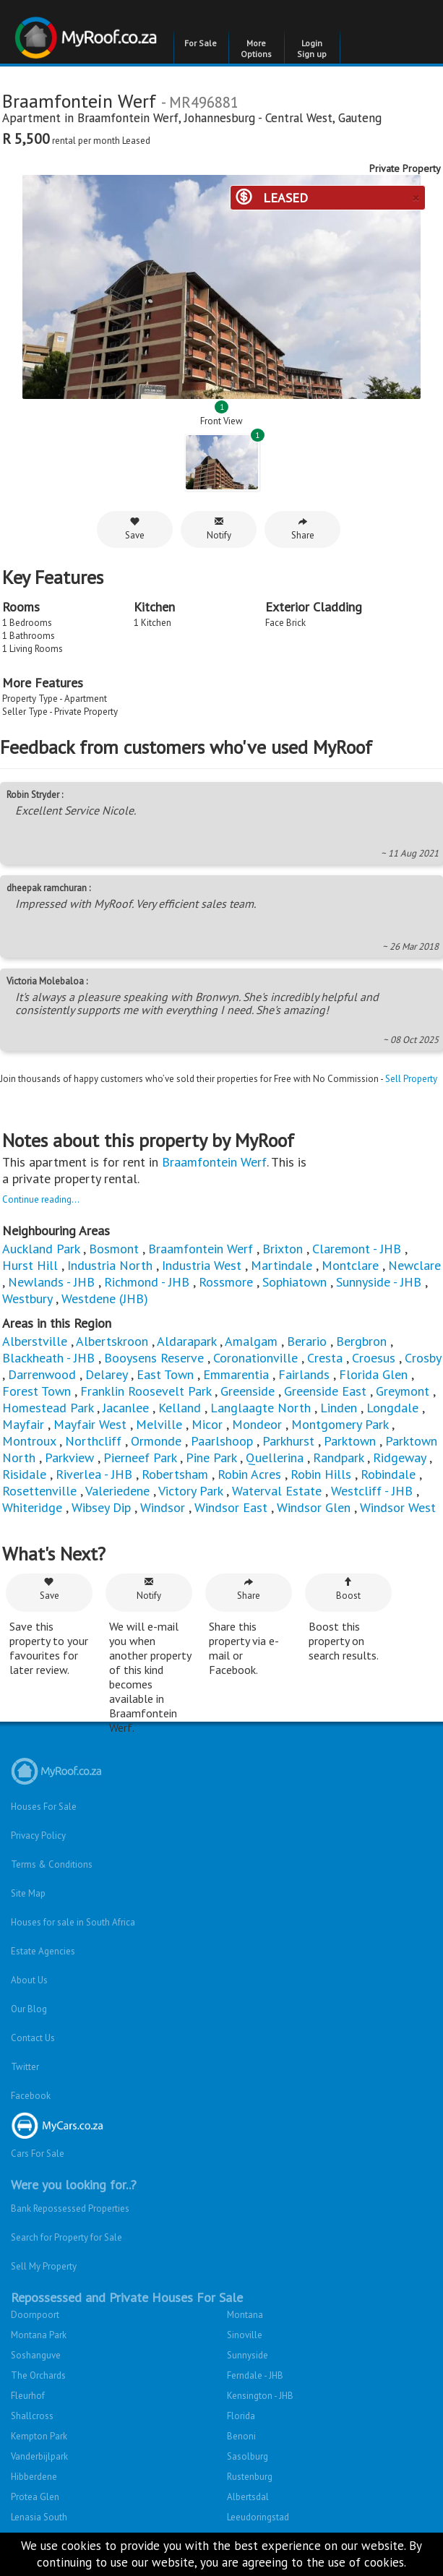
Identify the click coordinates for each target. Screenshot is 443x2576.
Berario (307, 1341)
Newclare (414, 1265)
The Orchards (38, 2375)
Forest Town (36, 1391)
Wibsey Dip (101, 1507)
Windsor (162, 1507)
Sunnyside (247, 2355)
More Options (256, 48)
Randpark (338, 1457)
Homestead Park (47, 1407)
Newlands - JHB (51, 1282)
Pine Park (211, 1457)
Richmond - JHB (146, 1282)
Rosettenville (39, 1490)
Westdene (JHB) (104, 1298)
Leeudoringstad (258, 2517)
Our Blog (29, 2009)
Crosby (423, 1357)
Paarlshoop (222, 1441)
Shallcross (32, 2416)
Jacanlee (126, 1407)
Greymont (402, 1391)
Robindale (388, 1474)
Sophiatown (294, 1282)
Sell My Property (44, 2266)
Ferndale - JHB (255, 2375)
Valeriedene (117, 1490)
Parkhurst (288, 1441)
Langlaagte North (260, 1407)
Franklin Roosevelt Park (145, 1391)
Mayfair (23, 1424)
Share (302, 528)
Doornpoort (35, 2315)
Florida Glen (373, 1374)
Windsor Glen (313, 1507)
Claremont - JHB (356, 1248)
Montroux (29, 1441)
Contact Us (33, 2038)
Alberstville (34, 1341)
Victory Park (190, 1490)
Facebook (31, 2096)
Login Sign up (312, 48)
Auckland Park (40, 1248)
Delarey (106, 1374)
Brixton (282, 1248)
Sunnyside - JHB (378, 1282)
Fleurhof (28, 2396)
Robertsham (175, 1474)
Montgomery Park (339, 1424)
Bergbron (361, 1341)
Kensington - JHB (260, 2396)
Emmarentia (236, 1374)
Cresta (325, 1357)
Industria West (201, 1265)
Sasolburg (247, 2456)
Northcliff (93, 1441)
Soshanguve (36, 2355)
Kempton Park (39, 2436)
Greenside (247, 1391)
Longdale (392, 1407)
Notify (219, 528)
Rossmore (226, 1282)
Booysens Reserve (154, 1357)
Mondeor (257, 1424)
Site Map (28, 1893)
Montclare (350, 1265)
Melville (159, 1424)
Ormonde (156, 1441)
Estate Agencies (43, 1951)
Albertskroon (112, 1341)
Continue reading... (40, 1199)
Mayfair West (89, 1424)
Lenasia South (39, 2517)
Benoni (241, 2436)
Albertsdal (248, 2497)
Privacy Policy (38, 1835)
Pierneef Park (139, 1457)
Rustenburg (249, 2476)
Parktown (350, 1441)
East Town (165, 1374)
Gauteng (360, 118)
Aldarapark (186, 1341)
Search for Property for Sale (66, 2237)
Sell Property (411, 1079)
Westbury (27, 1298)
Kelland (179, 1407)
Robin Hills (321, 1474)
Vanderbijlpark (39, 2456)
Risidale (24, 1474)
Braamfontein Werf (128, 118)
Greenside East (325, 1391)
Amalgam (251, 1341)
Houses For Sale (44, 1806)
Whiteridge (32, 1507)
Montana (245, 2315)
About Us (29, 1980)
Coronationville (255, 1357)
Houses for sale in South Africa (73, 1922)
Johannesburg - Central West (258, 118)
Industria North (109, 1265)
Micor (207, 1424)
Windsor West (398, 1507)
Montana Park (38, 2335)
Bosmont (114, 1248)
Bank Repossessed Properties (70, 2208)
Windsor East (230, 1507)
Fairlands (304, 1374)
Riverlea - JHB (94, 1474)
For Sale (200, 43)
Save (135, 528)
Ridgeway (399, 1457)
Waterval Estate (277, 1490)
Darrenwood (42, 1374)
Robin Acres (249, 1474)
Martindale (281, 1265)
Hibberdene (34, 2476)
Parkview (69, 1457)
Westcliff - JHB (372, 1490)
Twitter (25, 2067)
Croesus (373, 1357)
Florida (241, 2416)
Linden (338, 1407)
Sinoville (244, 2335)
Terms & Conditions (52, 1864)
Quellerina (275, 1457)
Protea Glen (35, 2497)
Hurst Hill (30, 1265)
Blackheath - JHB (48, 1357)
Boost (348, 1589)
